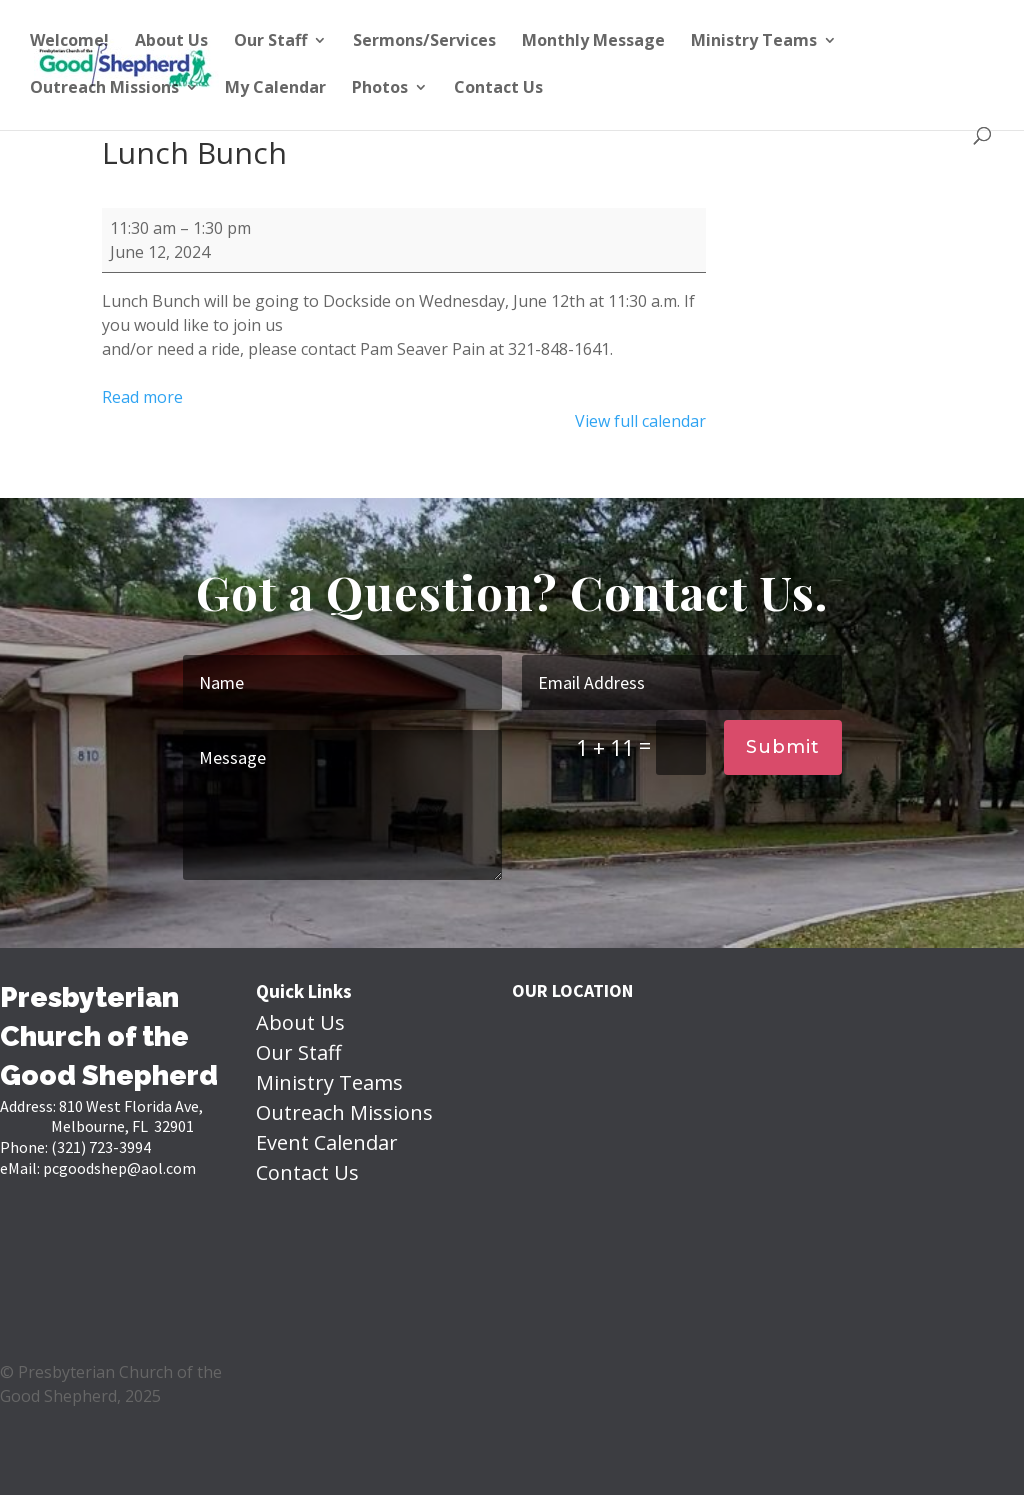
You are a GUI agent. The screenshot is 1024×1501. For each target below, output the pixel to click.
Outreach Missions (104, 89)
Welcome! (69, 42)
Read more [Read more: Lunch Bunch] (142, 397)
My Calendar (275, 89)
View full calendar (640, 421)
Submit (783, 747)
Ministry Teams (754, 42)
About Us (171, 42)
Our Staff (270, 42)
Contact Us (498, 89)
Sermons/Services (424, 42)
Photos (380, 89)
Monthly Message (593, 42)
